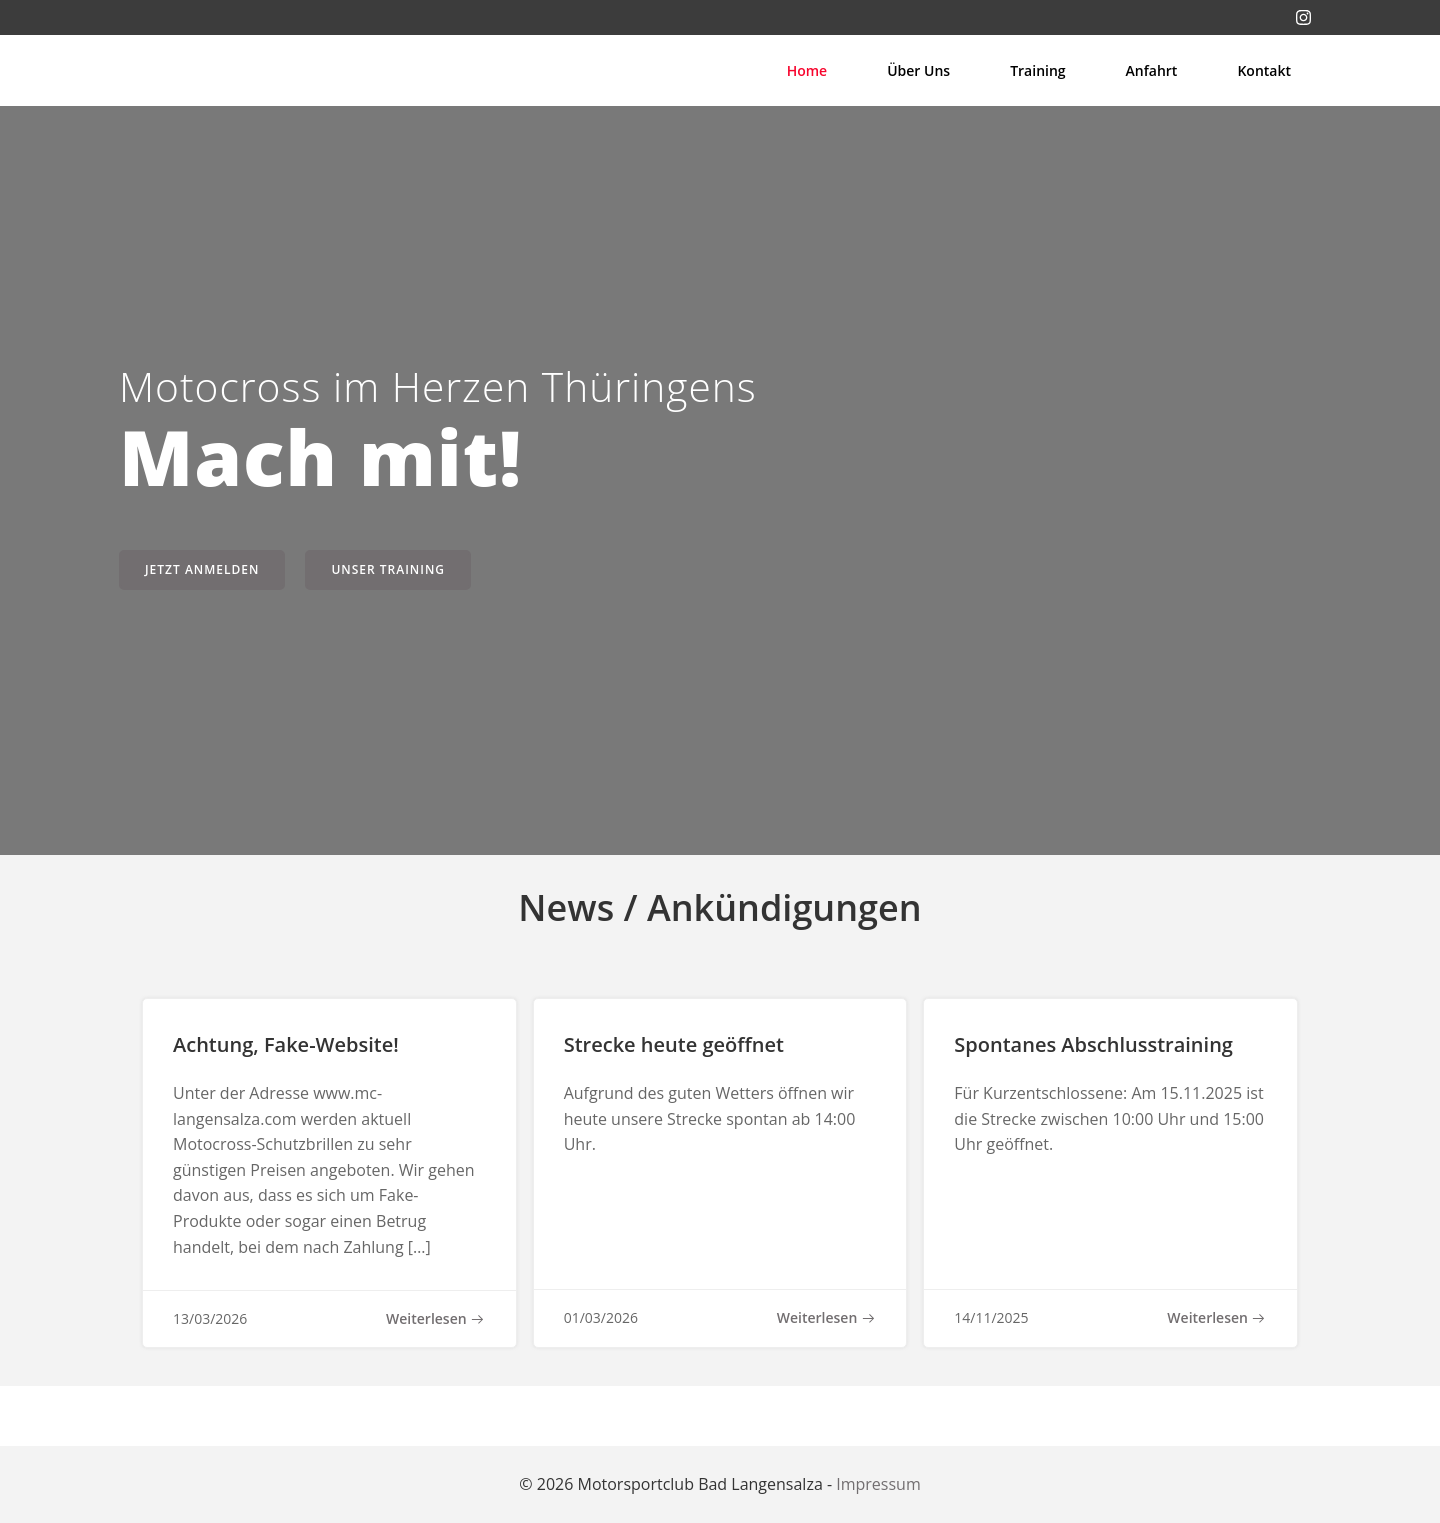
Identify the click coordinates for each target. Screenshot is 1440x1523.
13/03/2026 (210, 1318)
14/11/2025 (991, 1317)
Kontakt (1264, 70)
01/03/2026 (601, 1317)
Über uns (918, 70)
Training (1037, 70)
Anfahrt (1152, 70)
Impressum (878, 1484)
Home (807, 70)
